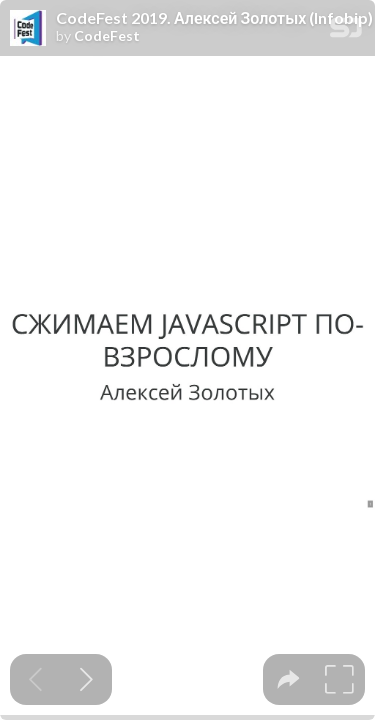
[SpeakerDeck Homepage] (346, 31)
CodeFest (107, 36)
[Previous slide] (35, 679)
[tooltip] (288, 679)
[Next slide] (86, 679)
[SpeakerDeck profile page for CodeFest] (28, 29)
